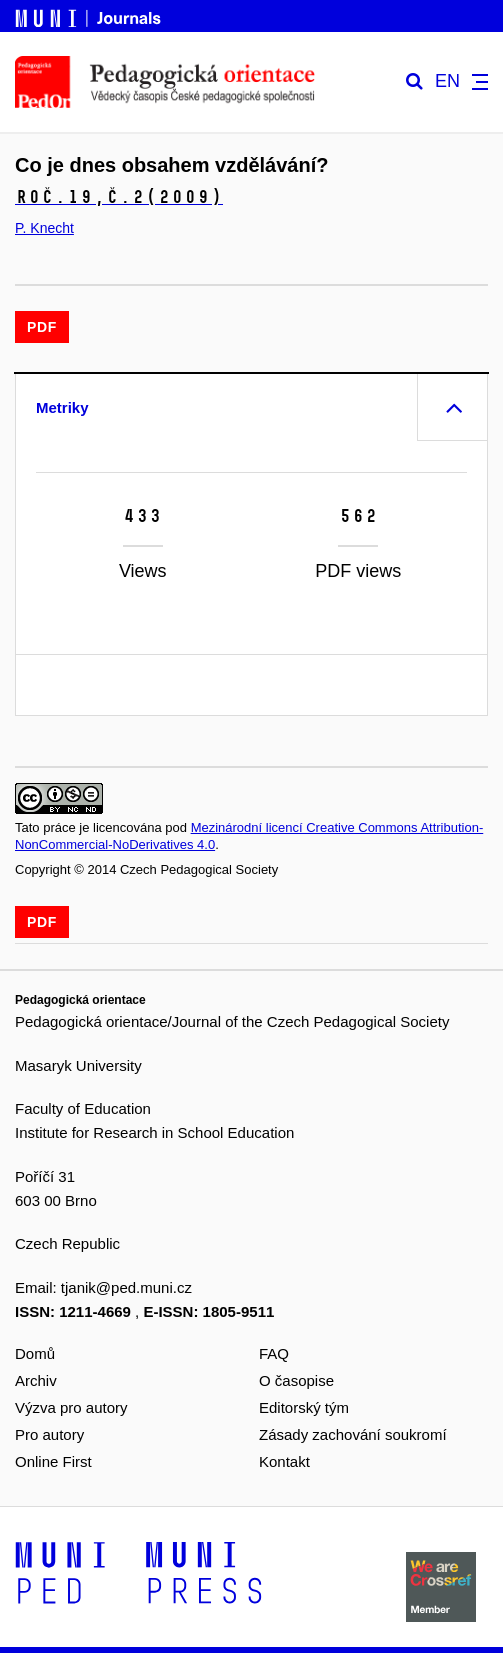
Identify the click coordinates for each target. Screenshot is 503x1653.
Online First (53, 1461)
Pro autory (49, 1434)
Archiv (36, 1380)
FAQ (274, 1353)
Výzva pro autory (71, 1407)
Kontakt (284, 1461)
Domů (35, 1353)
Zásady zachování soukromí (353, 1434)
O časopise (296, 1380)
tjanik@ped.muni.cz (126, 1287)
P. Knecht (44, 228)
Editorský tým (304, 1407)
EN (447, 81)
